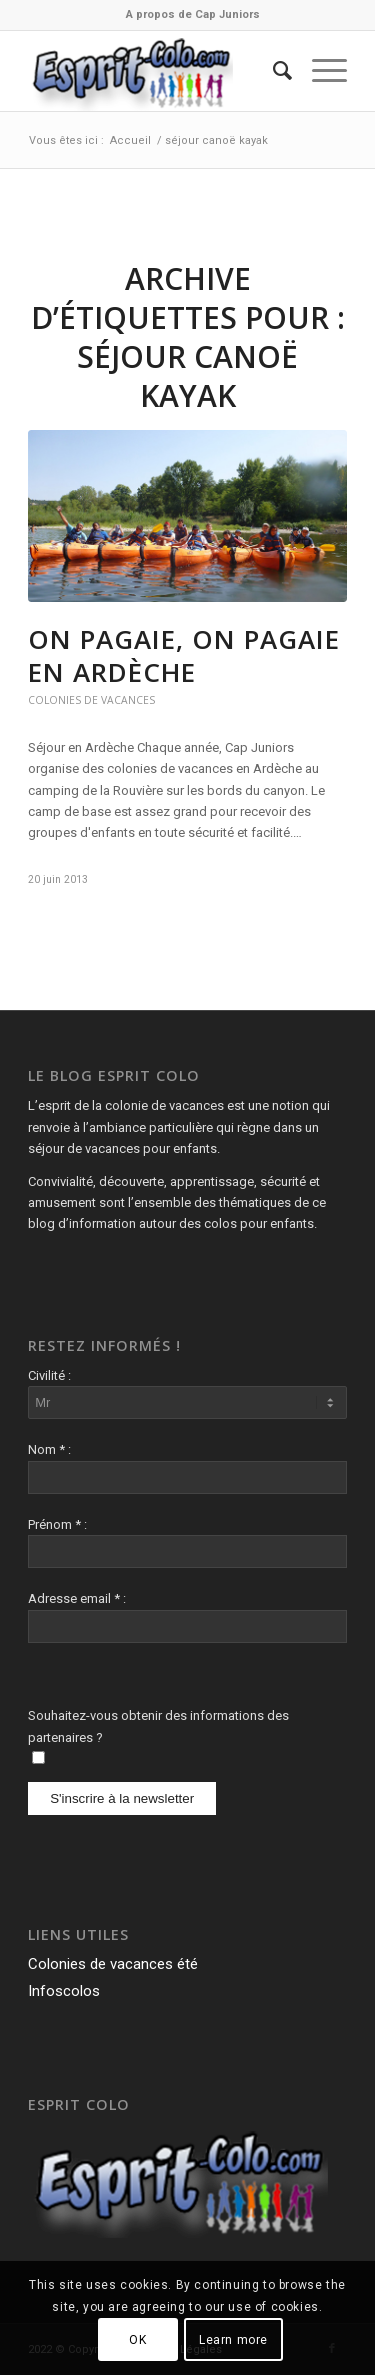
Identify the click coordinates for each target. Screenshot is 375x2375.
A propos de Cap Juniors (193, 14)
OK (137, 2340)
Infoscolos (64, 1991)
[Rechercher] (272, 71)
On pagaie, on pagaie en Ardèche (184, 656)
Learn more (233, 2340)
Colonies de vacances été (113, 1964)
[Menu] (319, 71)
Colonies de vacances (91, 700)
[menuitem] (193, 15)
